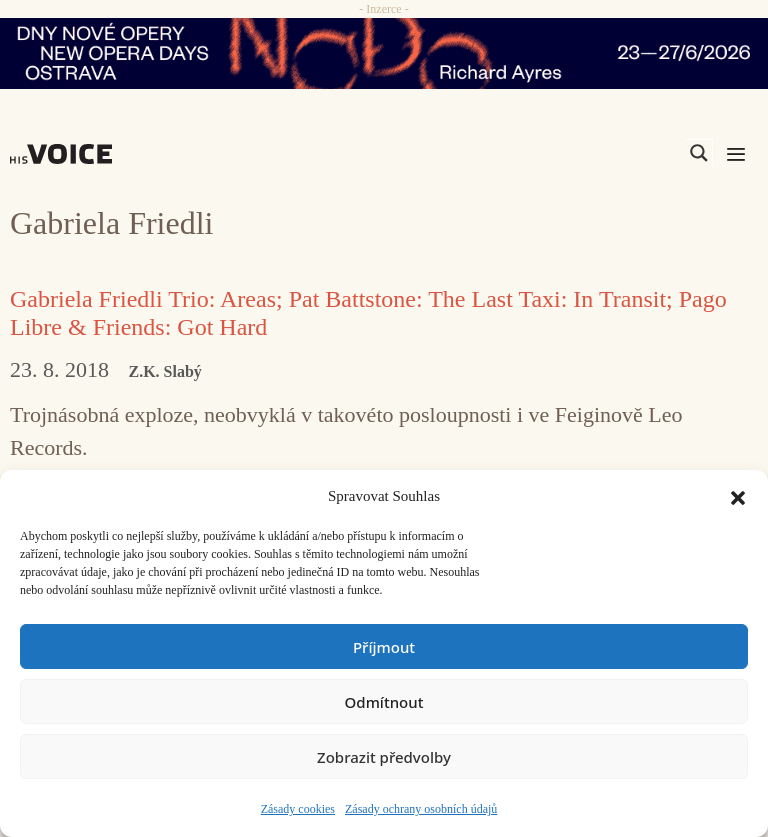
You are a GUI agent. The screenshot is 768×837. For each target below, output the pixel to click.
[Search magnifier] (699, 153)
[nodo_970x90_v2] (384, 53)
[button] (738, 496)
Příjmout (384, 647)
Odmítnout (384, 702)
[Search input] (604, 153)
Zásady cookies (298, 809)
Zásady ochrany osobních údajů (421, 809)
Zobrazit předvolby (384, 757)
